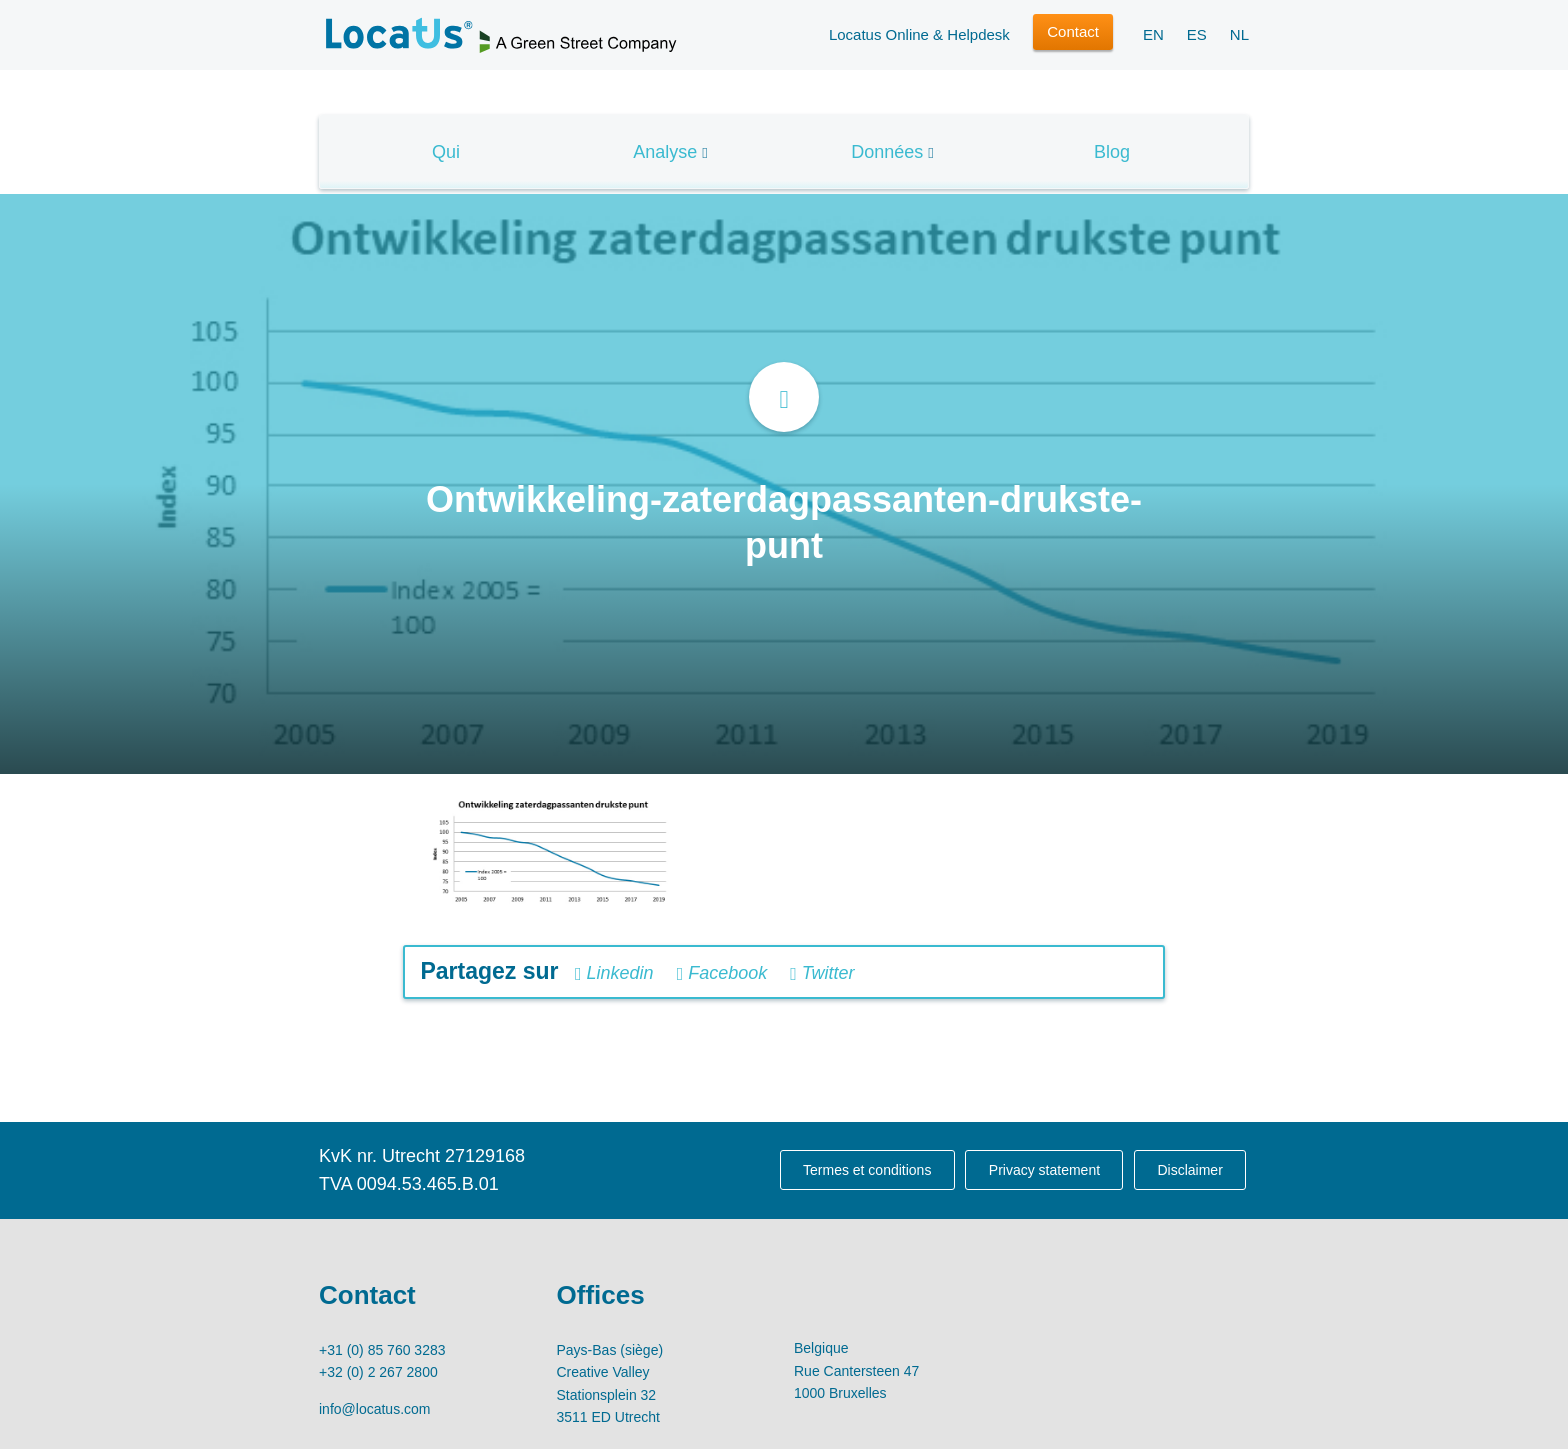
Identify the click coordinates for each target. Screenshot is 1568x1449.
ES (1197, 34)
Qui (446, 152)
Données (887, 152)
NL (1239, 34)
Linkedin (614, 973)
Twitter (822, 973)
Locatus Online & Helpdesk (919, 34)
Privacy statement (1044, 1170)
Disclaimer (1189, 1170)
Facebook (722, 973)
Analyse (665, 152)
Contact (1073, 31)
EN (1153, 34)
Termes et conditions (867, 1170)
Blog (1112, 152)
